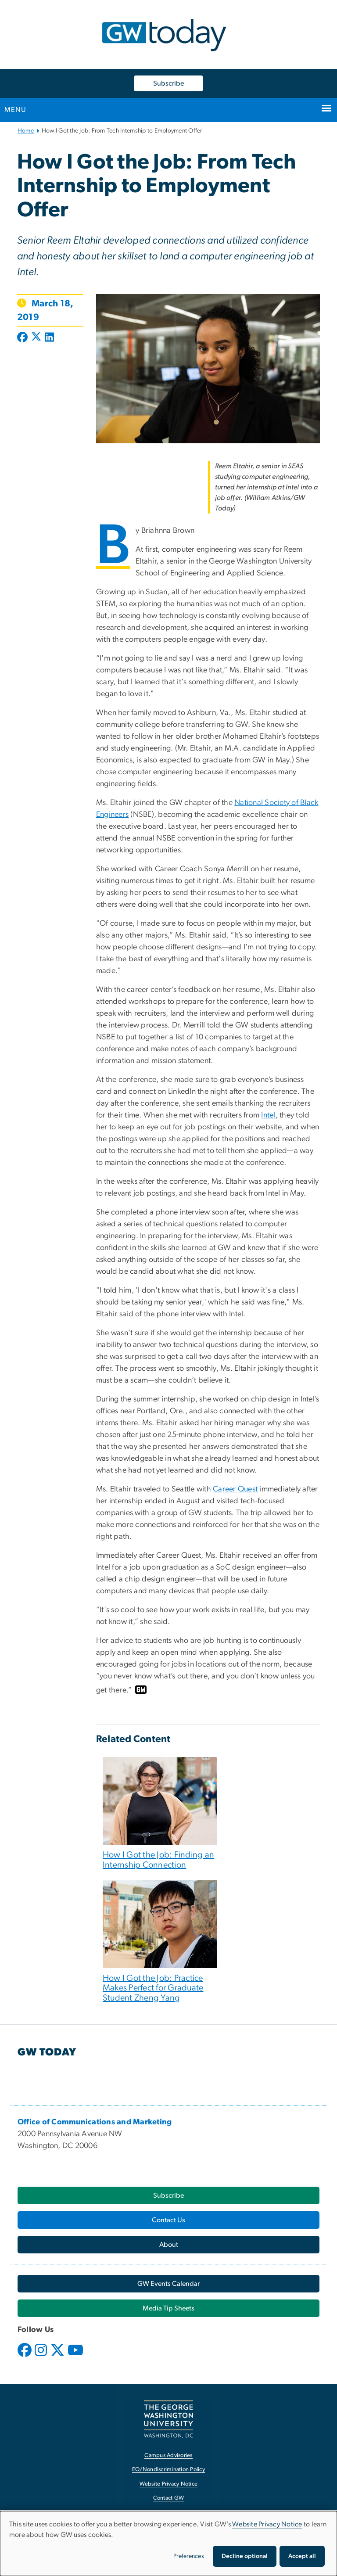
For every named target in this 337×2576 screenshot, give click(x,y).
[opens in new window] (25, 2356)
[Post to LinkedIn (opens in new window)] (49, 338)
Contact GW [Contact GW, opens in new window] (168, 2498)
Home (26, 131)
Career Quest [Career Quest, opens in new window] (235, 1489)
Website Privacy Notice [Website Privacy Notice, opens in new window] (169, 2484)
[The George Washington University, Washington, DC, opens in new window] (168, 2419)
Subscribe (168, 83)
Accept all (302, 2556)
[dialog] (168, 2543)
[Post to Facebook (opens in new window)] (23, 338)
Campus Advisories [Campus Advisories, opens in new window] (168, 2455)
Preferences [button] (188, 2556)
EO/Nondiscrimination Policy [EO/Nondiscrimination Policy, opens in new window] (168, 2469)
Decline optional (245, 2556)
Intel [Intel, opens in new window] (268, 1115)
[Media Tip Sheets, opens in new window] (168, 2308)
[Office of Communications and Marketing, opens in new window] (95, 2122)
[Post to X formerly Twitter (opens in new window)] (36, 338)
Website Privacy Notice (267, 2524)
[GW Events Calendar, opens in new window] (168, 2283)
